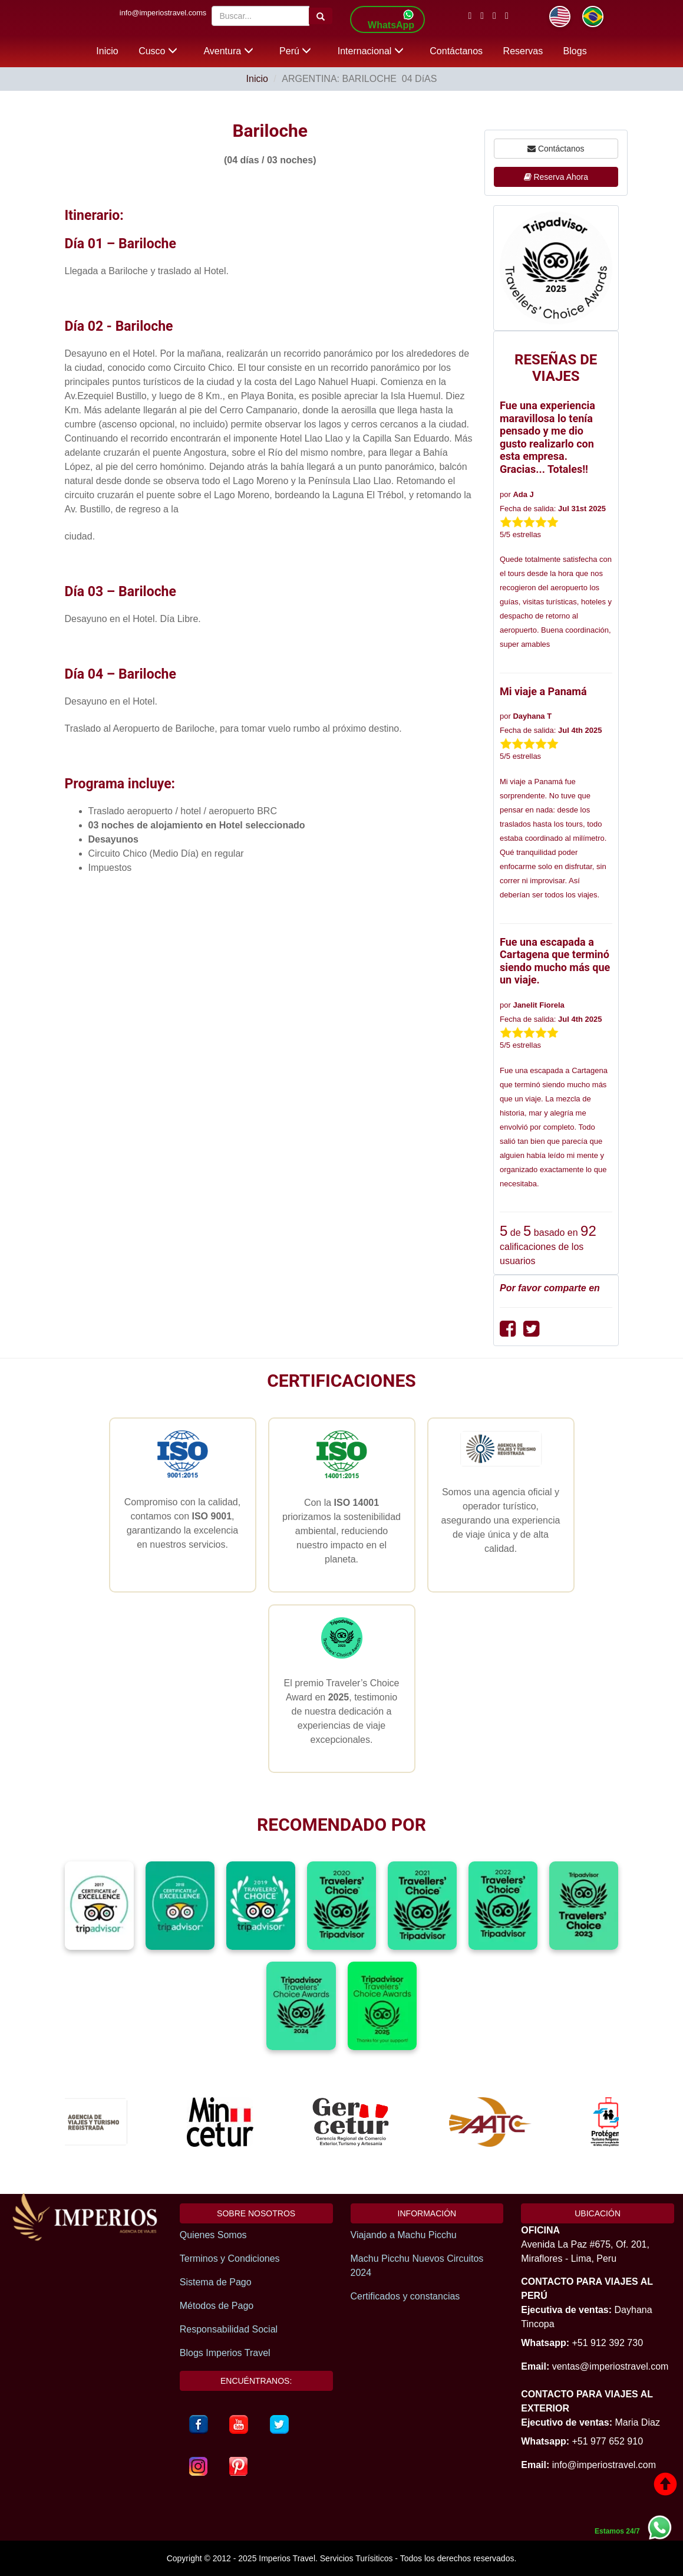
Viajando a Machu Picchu (404, 2235)
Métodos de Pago (216, 2306)
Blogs (575, 51)
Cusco (157, 51)
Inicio (107, 51)
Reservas (523, 51)
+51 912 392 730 (607, 2343)
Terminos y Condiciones (230, 2258)
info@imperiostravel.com (604, 2465)
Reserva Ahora (556, 177)
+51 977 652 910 (607, 2441)
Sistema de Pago (216, 2282)
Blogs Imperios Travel (225, 2353)
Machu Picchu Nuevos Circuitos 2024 (417, 2265)
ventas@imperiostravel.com (610, 2366)
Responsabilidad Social (229, 2329)
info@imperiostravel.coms (163, 12)
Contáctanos (456, 51)
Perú (295, 51)
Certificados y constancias (405, 2296)
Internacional (371, 51)
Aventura (228, 51)
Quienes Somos (213, 2235)
